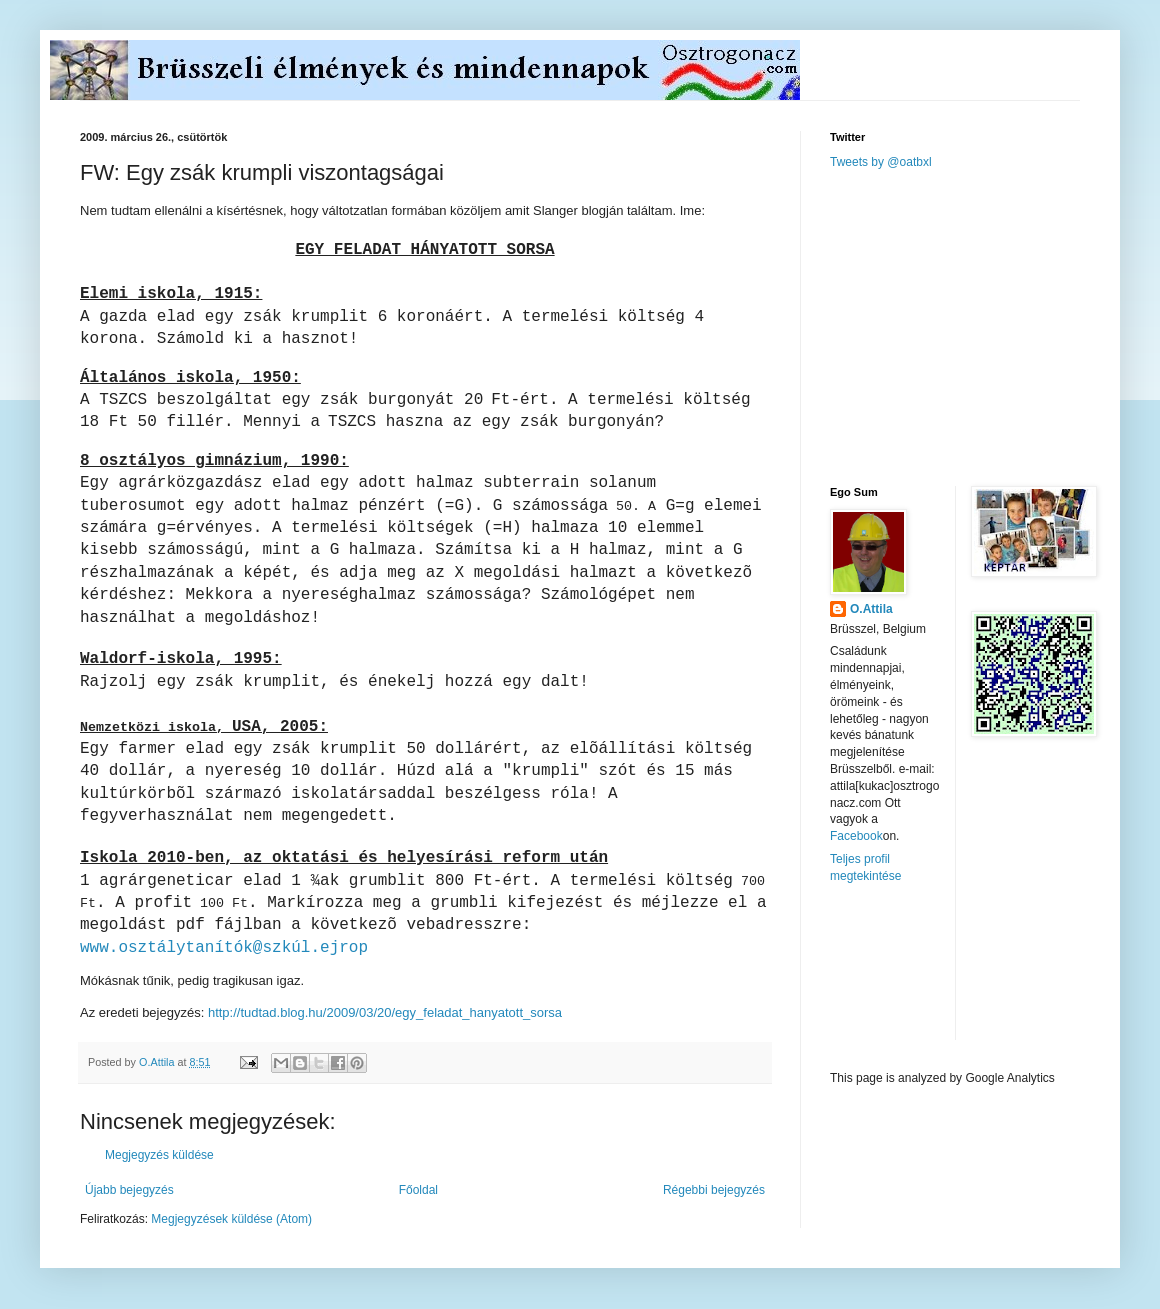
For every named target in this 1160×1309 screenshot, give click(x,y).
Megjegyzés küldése (159, 1155)
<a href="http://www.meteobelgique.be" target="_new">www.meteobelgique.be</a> (915, 977)
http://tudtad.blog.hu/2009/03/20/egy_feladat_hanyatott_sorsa (385, 1012)
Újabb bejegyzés (129, 1190)
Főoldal (418, 1190)
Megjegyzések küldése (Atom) (231, 1219)
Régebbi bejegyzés (714, 1190)
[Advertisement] (980, 326)
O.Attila (871, 609)
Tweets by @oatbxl (881, 162)
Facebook (856, 836)
